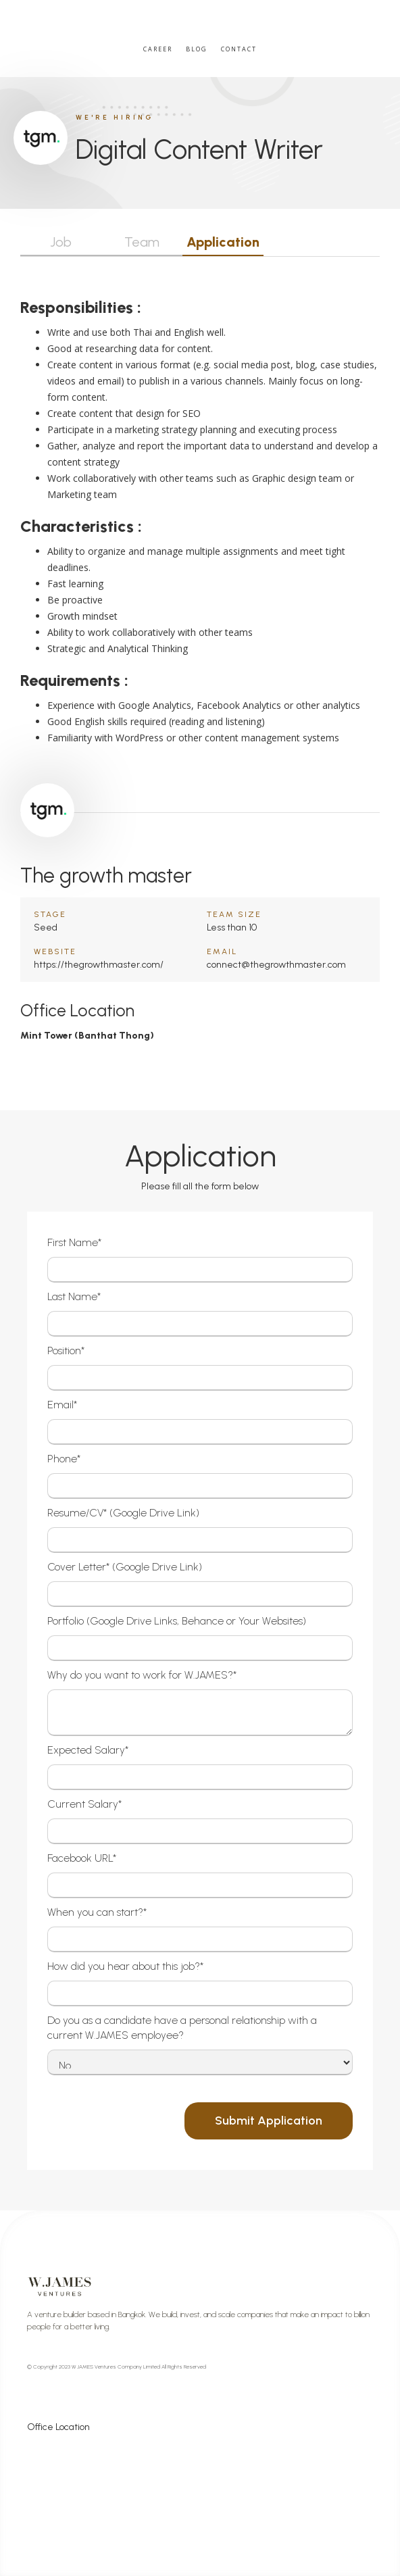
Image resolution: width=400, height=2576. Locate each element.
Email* (62, 1404)
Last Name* (74, 1296)
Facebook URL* (81, 1858)
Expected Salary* (87, 1749)
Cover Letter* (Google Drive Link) (124, 1566)
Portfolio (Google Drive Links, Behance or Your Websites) (176, 1620)
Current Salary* (84, 1804)
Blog (196, 49)
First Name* (74, 1242)
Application (222, 242)
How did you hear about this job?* (125, 1966)
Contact (239, 49)
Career (157, 49)
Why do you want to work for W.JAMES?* (141, 1674)
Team (141, 242)
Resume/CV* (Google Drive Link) (123, 1512)
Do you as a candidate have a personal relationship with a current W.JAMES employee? (182, 2027)
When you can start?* (97, 1912)
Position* (65, 1350)
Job (61, 242)
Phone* (63, 1458)
